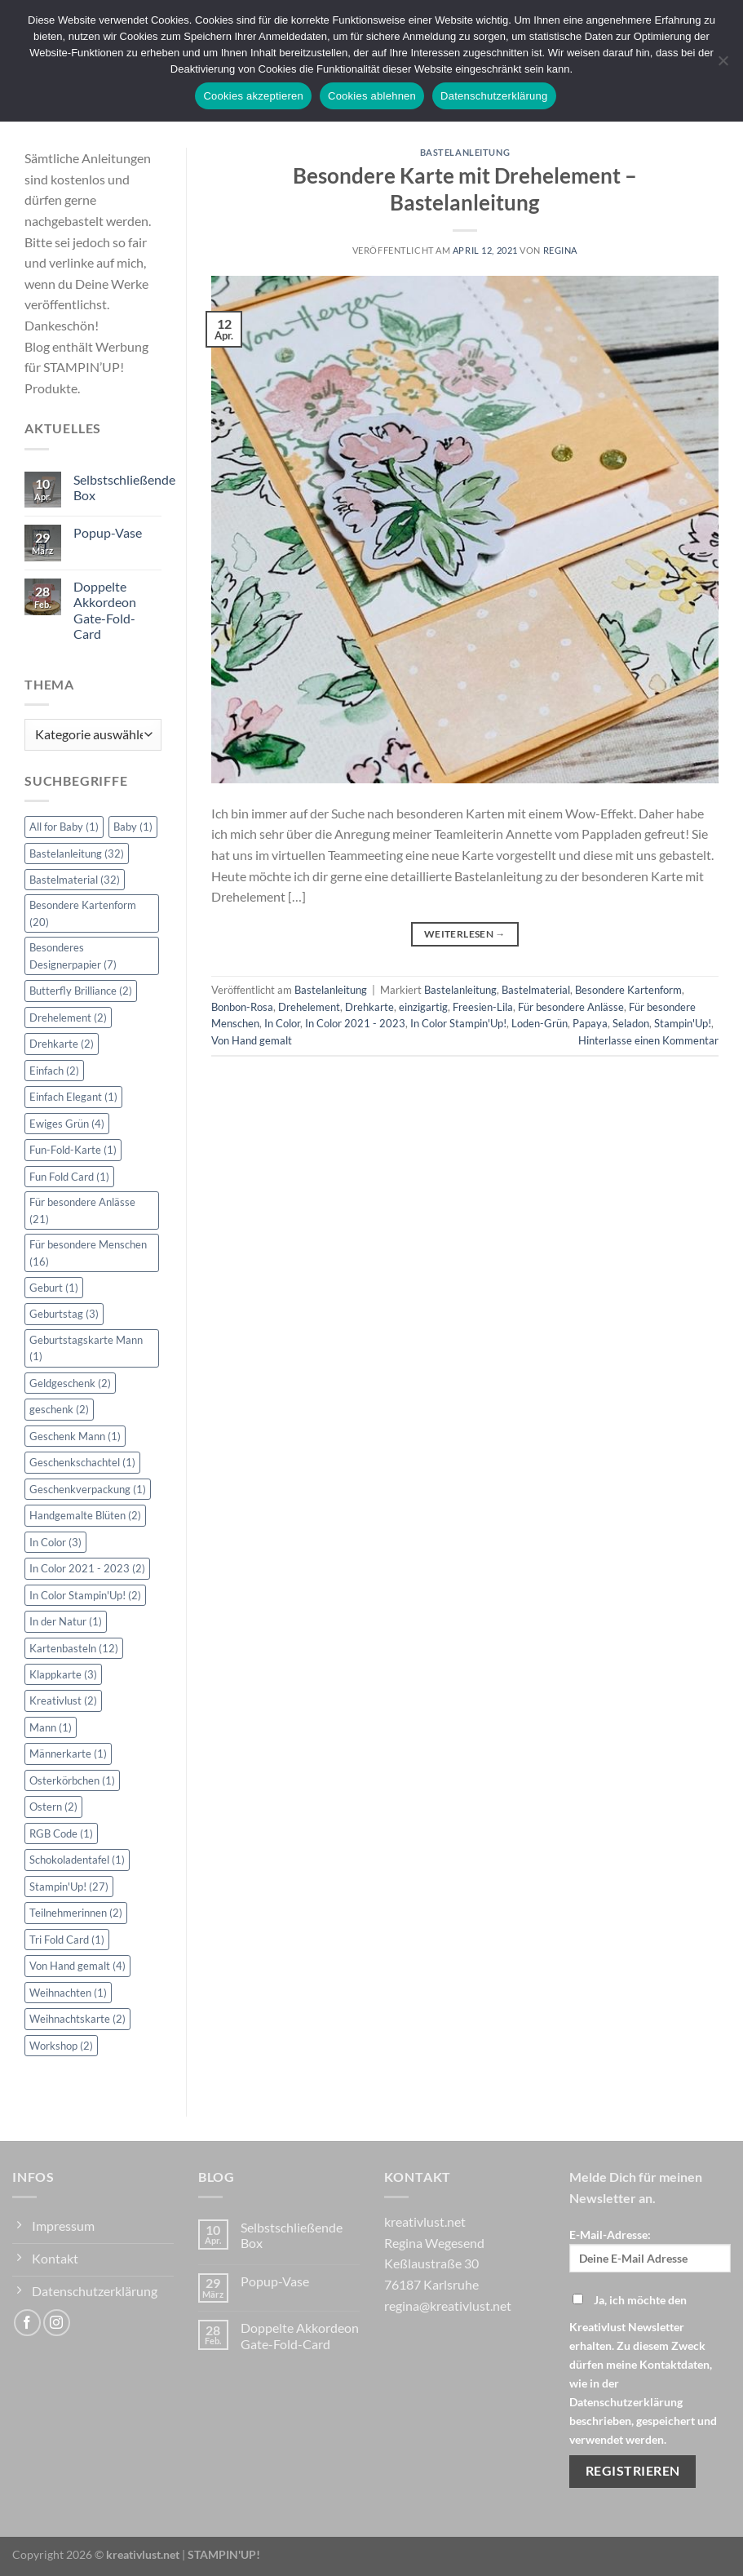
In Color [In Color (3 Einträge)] (55, 1542)
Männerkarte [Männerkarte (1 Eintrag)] (68, 1753)
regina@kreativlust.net (447, 2305)
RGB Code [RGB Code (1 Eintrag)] (61, 1833)
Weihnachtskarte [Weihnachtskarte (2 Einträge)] (77, 2018)
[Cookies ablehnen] (722, 65)
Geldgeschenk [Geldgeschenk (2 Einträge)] (70, 1383)
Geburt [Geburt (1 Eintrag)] (53, 1287)
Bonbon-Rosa (242, 1006)
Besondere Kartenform (628, 989)
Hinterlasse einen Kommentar (648, 1040)
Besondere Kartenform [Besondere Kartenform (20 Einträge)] (82, 913)
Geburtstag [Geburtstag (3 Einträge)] (64, 1313)
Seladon (631, 1023)
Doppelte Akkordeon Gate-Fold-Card (104, 610)
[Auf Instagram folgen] (56, 2322)
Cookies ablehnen (372, 96)
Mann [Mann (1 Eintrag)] (50, 1727)
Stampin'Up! (682, 1023)
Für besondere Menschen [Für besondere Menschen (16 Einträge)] (88, 1252)
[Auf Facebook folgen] (27, 2322)
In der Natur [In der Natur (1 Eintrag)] (65, 1621)
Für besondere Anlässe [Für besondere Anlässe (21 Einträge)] (82, 1210)
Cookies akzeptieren (253, 96)
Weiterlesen (465, 934)
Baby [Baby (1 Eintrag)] (133, 826)
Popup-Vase (107, 532)
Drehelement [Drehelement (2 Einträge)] (68, 1017)
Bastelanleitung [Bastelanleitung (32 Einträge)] (76, 853)
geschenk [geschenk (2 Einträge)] (59, 1409)
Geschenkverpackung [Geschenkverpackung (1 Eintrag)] (87, 1489)
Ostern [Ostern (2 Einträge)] (53, 1806)
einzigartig (423, 1006)
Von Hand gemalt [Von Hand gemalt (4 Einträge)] (77, 1965)
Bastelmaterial (536, 989)
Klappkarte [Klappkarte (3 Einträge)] (63, 1674)
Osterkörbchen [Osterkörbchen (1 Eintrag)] (72, 1780)
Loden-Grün (539, 1023)
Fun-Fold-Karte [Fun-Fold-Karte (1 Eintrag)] (73, 1149)
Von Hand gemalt (251, 1040)
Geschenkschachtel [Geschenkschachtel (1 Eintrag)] (82, 1462)
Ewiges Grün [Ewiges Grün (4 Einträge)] (66, 1123)
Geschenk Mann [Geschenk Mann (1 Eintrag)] (75, 1436)
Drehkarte (369, 1006)
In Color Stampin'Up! (458, 1023)
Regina (560, 250)
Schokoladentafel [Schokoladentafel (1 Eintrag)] (77, 1859)
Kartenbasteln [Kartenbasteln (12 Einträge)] (73, 1648)
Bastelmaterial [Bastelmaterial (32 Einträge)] (74, 879)
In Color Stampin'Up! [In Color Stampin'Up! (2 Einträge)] (85, 1595)
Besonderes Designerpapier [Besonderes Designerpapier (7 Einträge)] (73, 955)
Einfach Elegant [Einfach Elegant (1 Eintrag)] (73, 1096)
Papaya (590, 1023)
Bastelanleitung (465, 152)
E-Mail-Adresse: (650, 2250)
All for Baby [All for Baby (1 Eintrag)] (64, 826)
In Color (282, 1023)
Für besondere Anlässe (571, 1006)
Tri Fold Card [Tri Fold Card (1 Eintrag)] (66, 1939)
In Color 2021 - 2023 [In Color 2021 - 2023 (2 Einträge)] (87, 1568)
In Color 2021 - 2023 (355, 1023)
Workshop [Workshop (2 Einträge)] (61, 2045)
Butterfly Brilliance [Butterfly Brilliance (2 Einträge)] (80, 990)
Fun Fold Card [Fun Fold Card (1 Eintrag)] (69, 1176)
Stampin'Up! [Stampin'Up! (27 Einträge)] (68, 1886)
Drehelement (309, 1006)
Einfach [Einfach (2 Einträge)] (54, 1070)
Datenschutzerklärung (493, 96)
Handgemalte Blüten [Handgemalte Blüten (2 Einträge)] (85, 1515)
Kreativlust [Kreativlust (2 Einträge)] (63, 1700)
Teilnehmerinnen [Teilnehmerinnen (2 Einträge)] (75, 1912)
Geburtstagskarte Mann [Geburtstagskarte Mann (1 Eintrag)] (86, 1348)
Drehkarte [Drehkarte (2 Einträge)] (61, 1043)
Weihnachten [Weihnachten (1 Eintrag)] (68, 1992)
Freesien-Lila (483, 1006)
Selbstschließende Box (124, 487)
